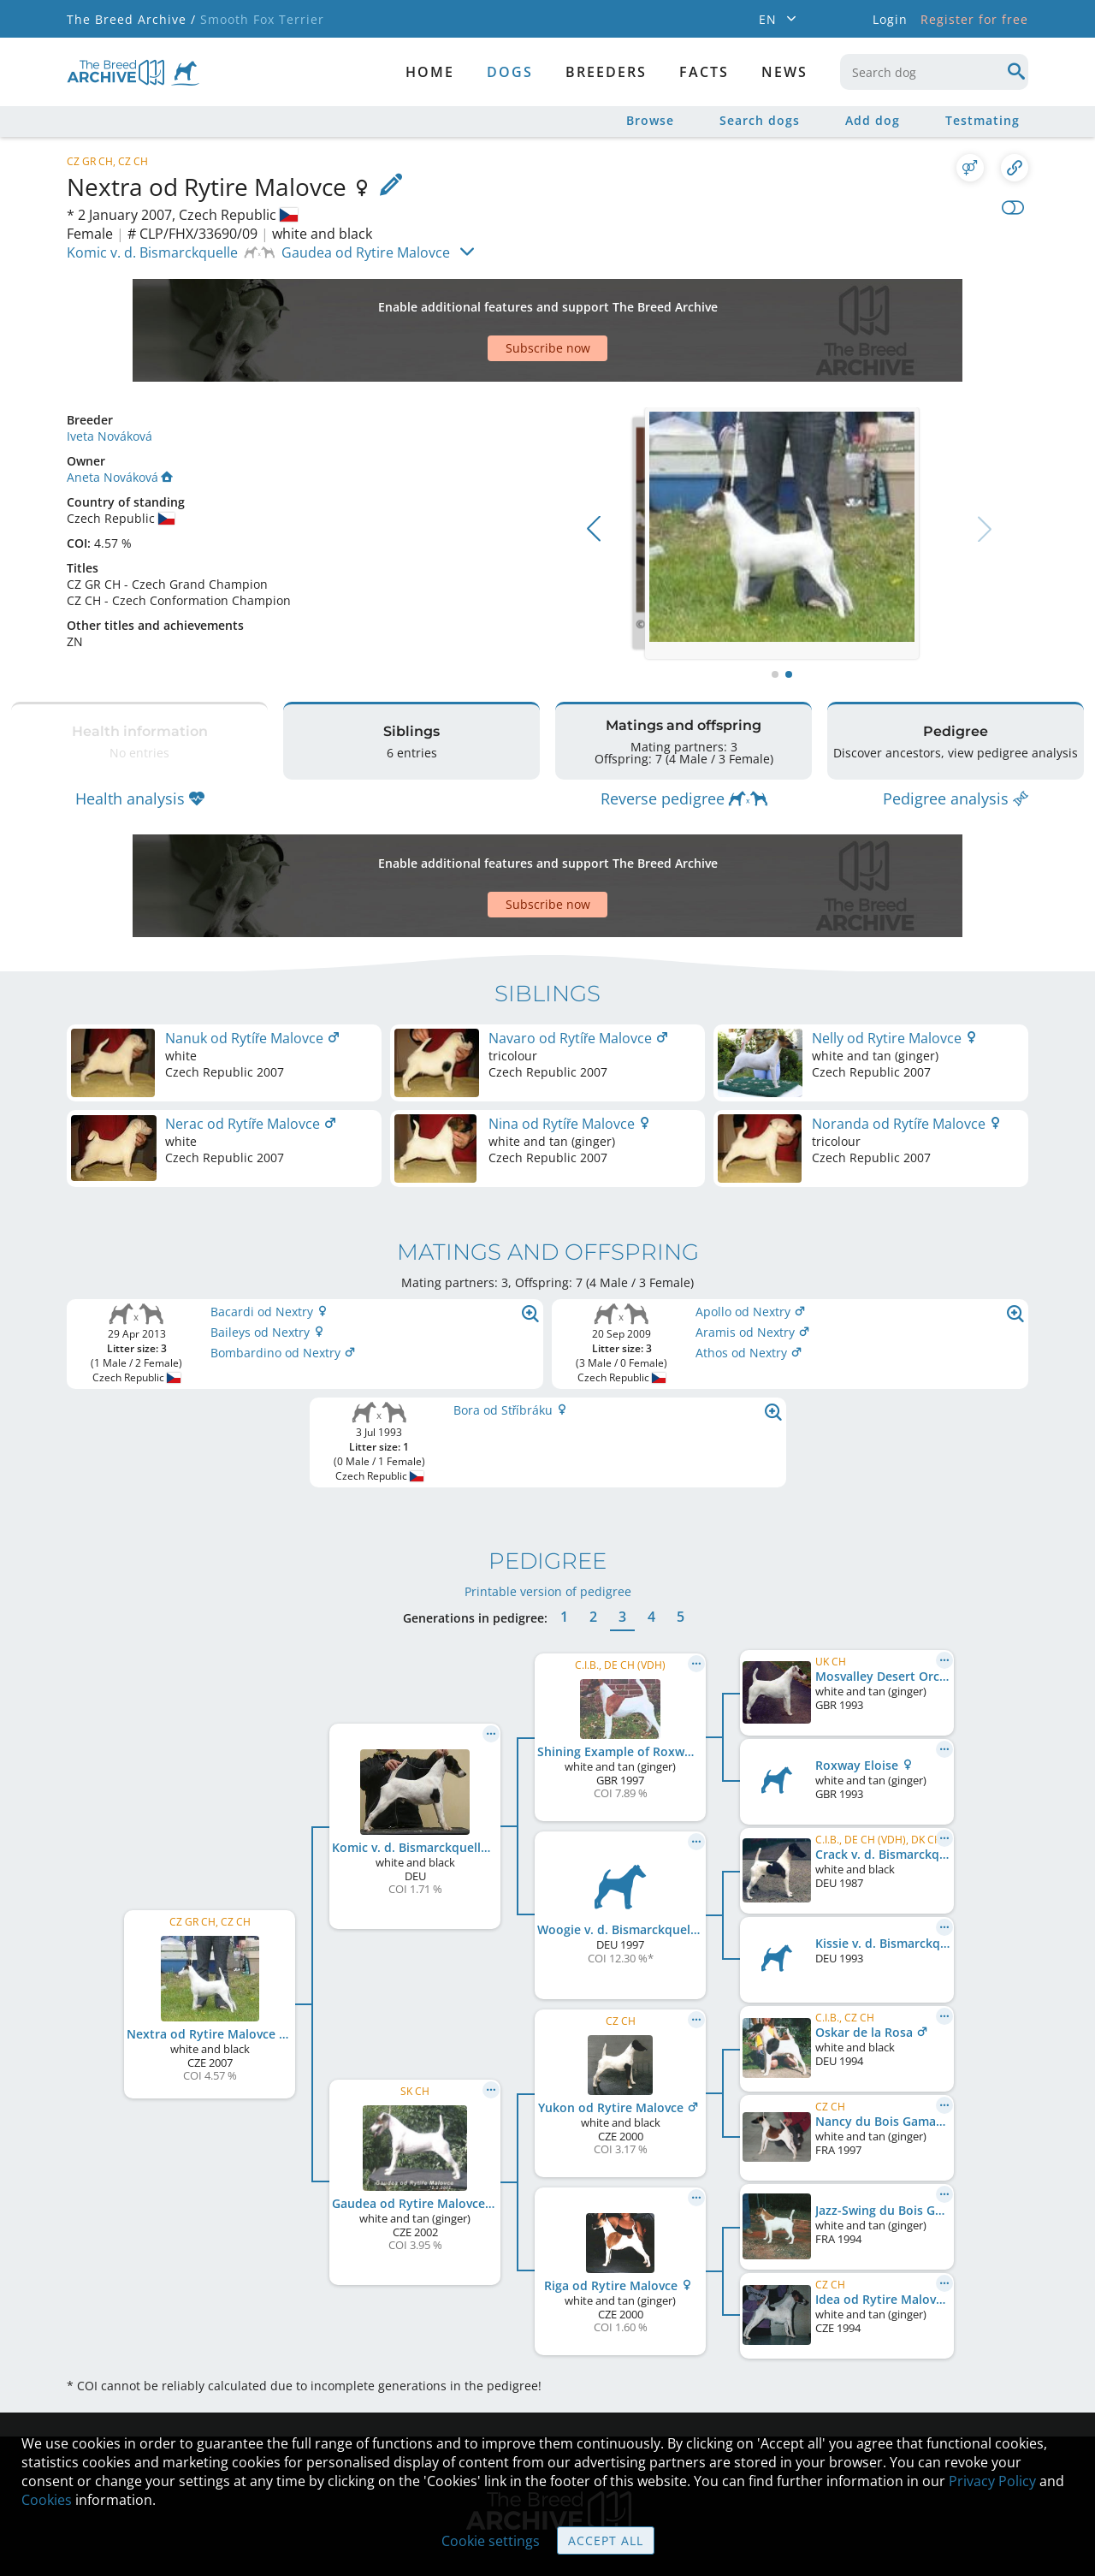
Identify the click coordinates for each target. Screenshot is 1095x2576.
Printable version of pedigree (548, 1489)
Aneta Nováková (120, 417)
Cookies (46, 2499)
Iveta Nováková (109, 376)
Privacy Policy (992, 2481)
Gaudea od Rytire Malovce (365, 252)
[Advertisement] (482, 300)
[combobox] (934, 72)
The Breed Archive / (131, 19)
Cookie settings (490, 2540)
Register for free (974, 19)
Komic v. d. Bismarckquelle (152, 252)
